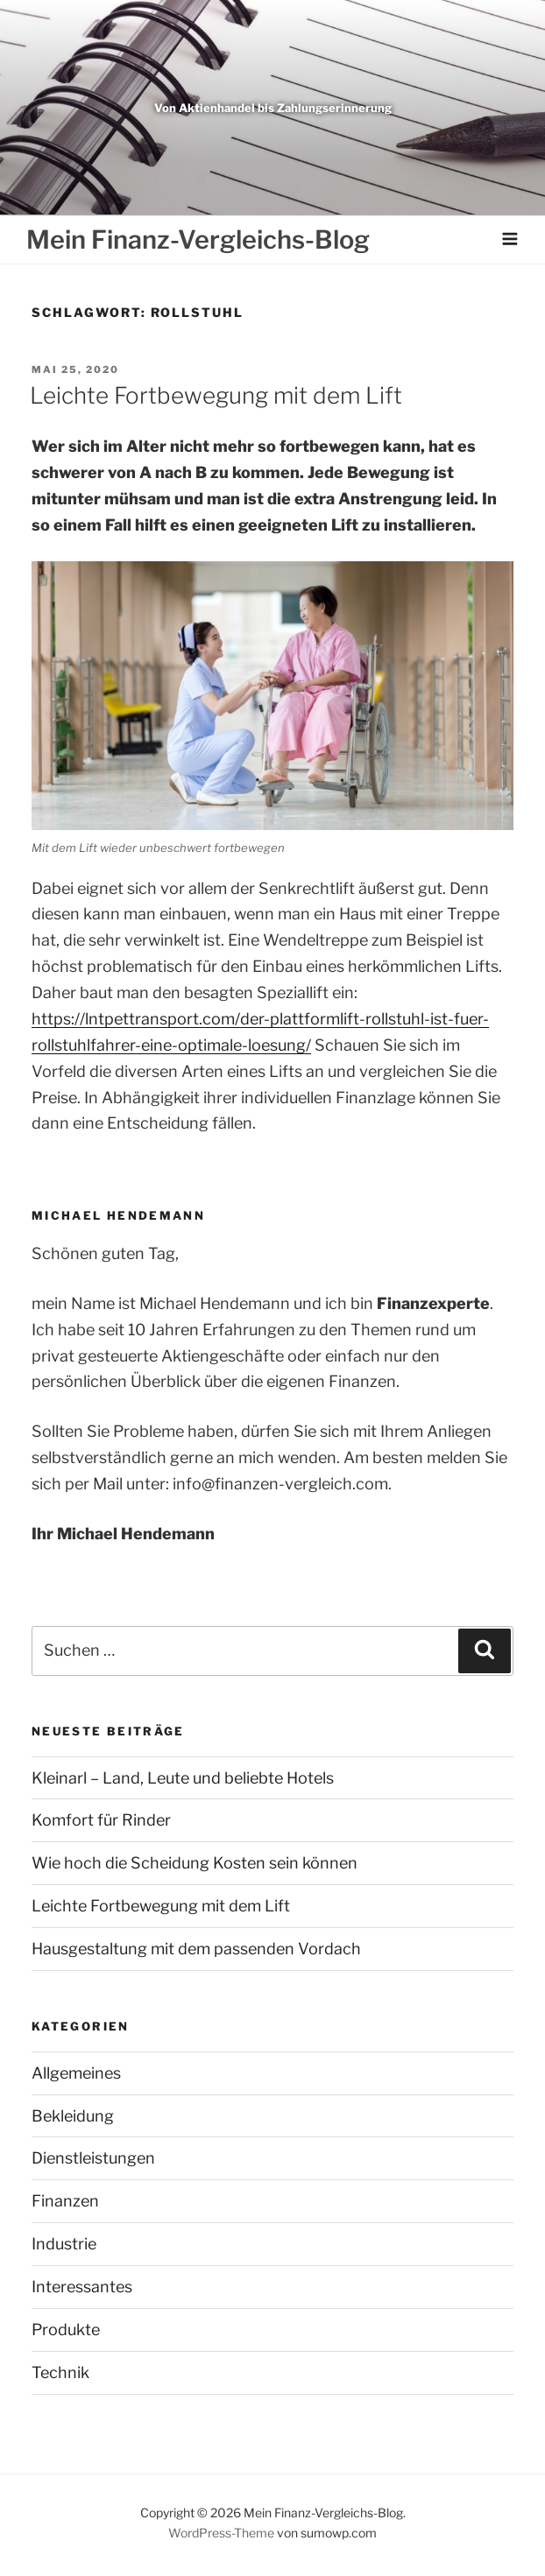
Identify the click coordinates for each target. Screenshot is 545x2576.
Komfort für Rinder (101, 1820)
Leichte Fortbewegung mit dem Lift (216, 395)
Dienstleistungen (93, 2158)
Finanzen (65, 2201)
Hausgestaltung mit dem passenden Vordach (196, 1948)
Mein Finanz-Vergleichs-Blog (198, 239)
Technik (60, 2372)
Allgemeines (76, 2073)
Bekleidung (73, 2116)
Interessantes (82, 2286)
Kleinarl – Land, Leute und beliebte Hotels (183, 1778)
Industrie (64, 2244)
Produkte (66, 2329)
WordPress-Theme (221, 2532)
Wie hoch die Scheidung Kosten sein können (194, 1863)
